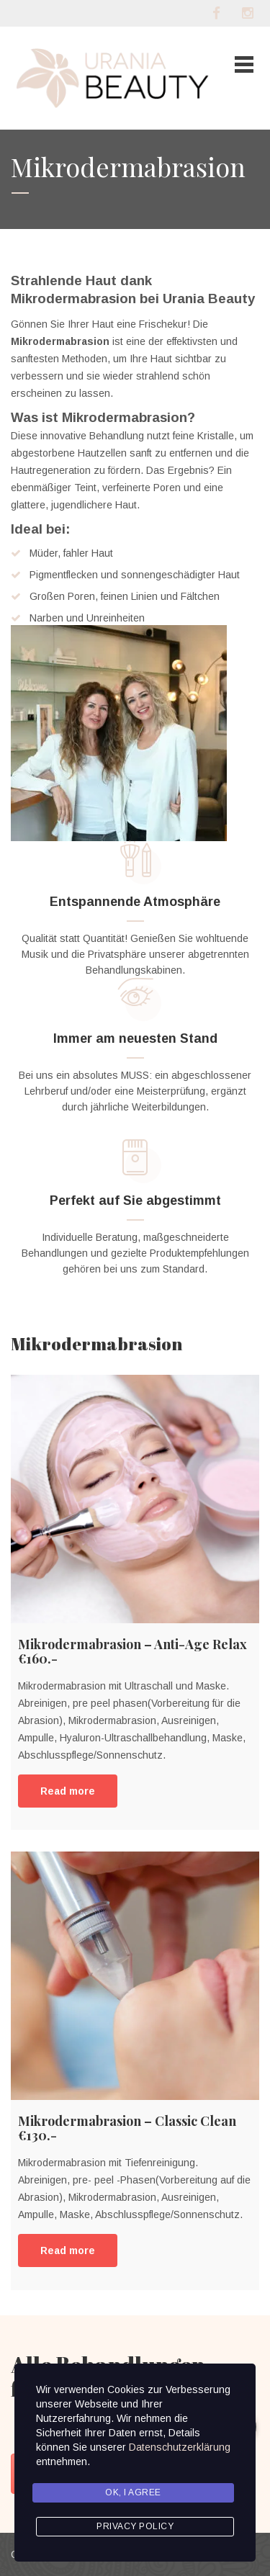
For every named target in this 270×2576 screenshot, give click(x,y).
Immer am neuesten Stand (135, 1038)
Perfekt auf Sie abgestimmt (135, 1200)
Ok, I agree (133, 2492)
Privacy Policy (135, 2526)
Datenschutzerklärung (179, 2447)
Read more (67, 1791)
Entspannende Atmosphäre (135, 901)
